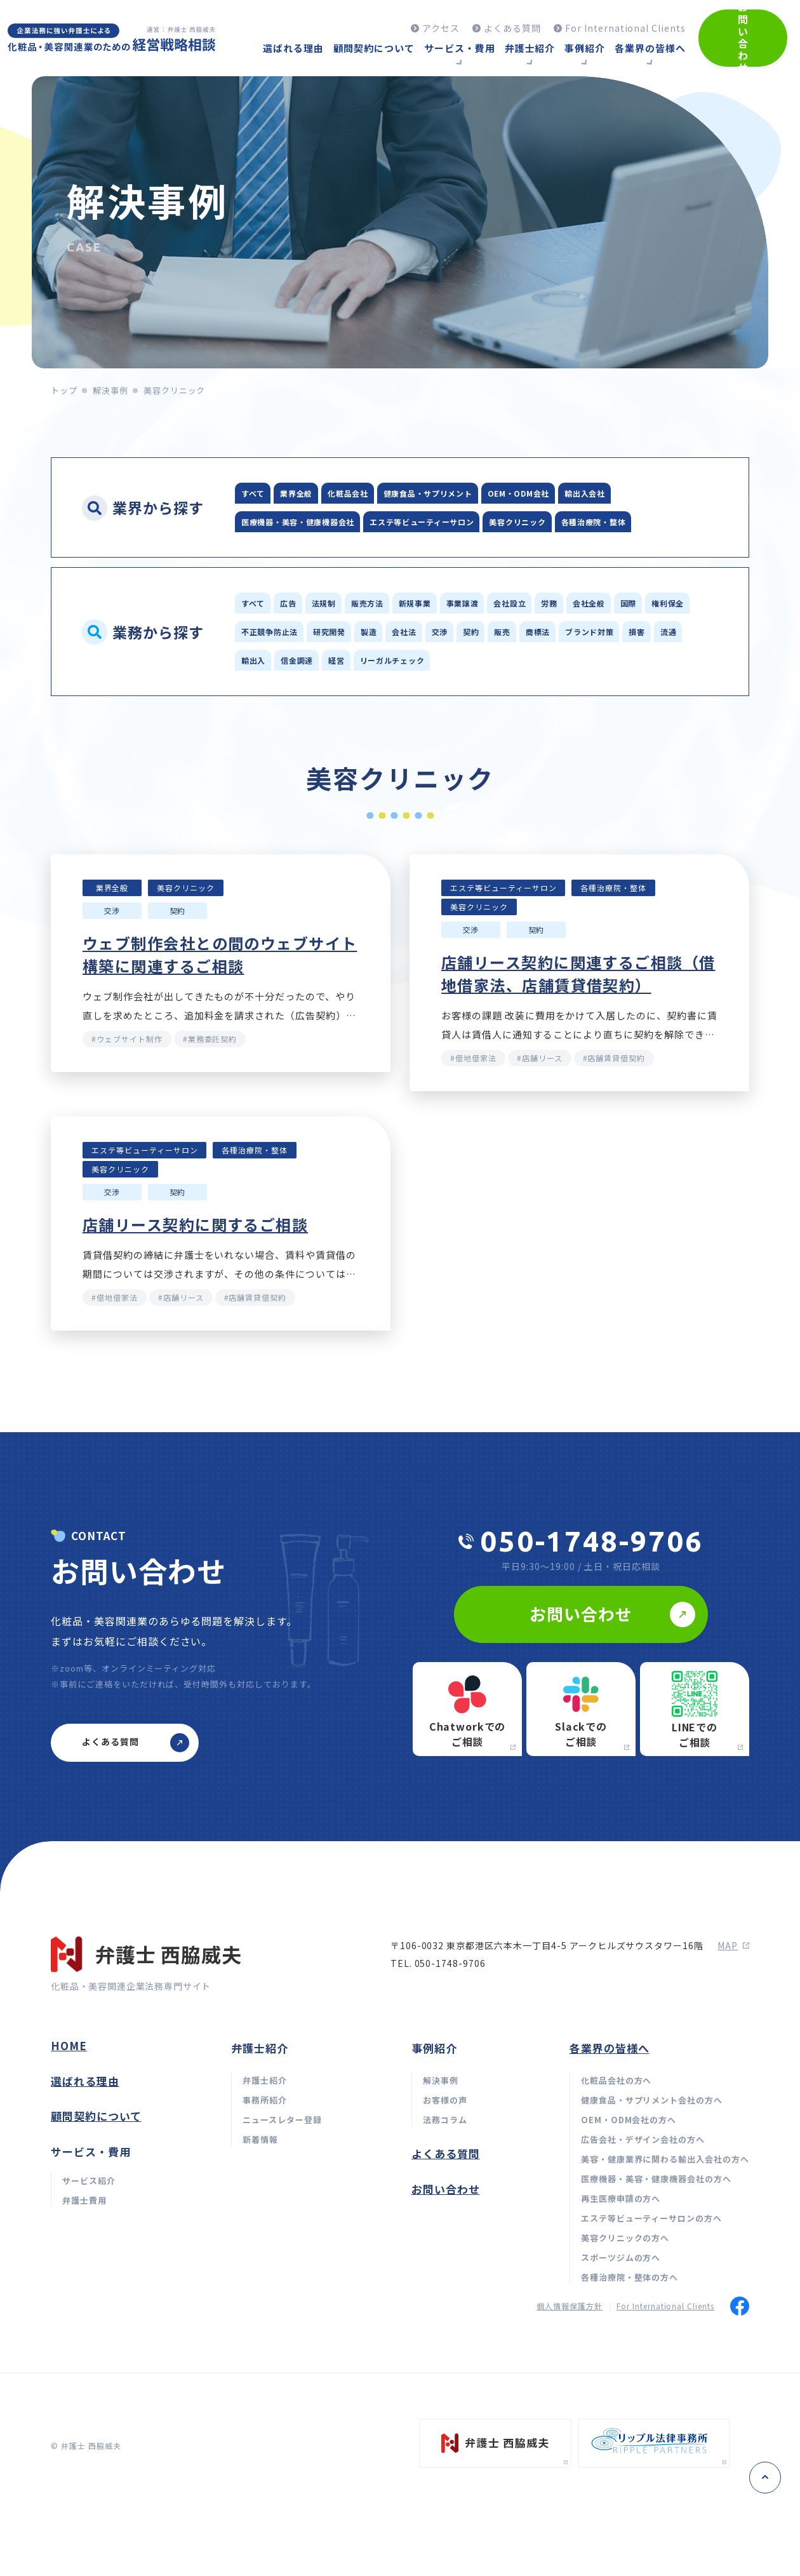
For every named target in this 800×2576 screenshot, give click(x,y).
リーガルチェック (404, 734)
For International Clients (665, 2401)
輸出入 (650, 702)
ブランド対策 (480, 702)
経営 (326, 734)
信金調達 (268, 734)
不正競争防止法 (467, 671)
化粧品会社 (398, 494)
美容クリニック (283, 556)
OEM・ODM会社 (629, 494)
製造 (609, 671)
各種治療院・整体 (386, 556)
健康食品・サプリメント (507, 494)
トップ (64, 390)
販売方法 (431, 640)
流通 (597, 702)
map (733, 2041)
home (69, 2141)
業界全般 (325, 494)
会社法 (663, 671)
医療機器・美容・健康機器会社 (397, 525)
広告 (315, 640)
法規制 (368, 640)
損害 (549, 702)
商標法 (407, 702)
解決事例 (110, 390)
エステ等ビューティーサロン (560, 525)
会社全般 (268, 671)
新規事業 (499, 640)
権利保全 (384, 671)
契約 (306, 702)
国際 (326, 671)
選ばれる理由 (85, 2177)
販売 (354, 702)
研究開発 (551, 671)
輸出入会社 (273, 525)
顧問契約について (96, 2212)
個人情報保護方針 (570, 2401)
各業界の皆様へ (610, 2144)
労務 (694, 640)
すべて (262, 494)
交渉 (258, 702)
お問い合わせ (445, 2285)
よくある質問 (445, 2249)
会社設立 (636, 640)
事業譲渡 (567, 640)
